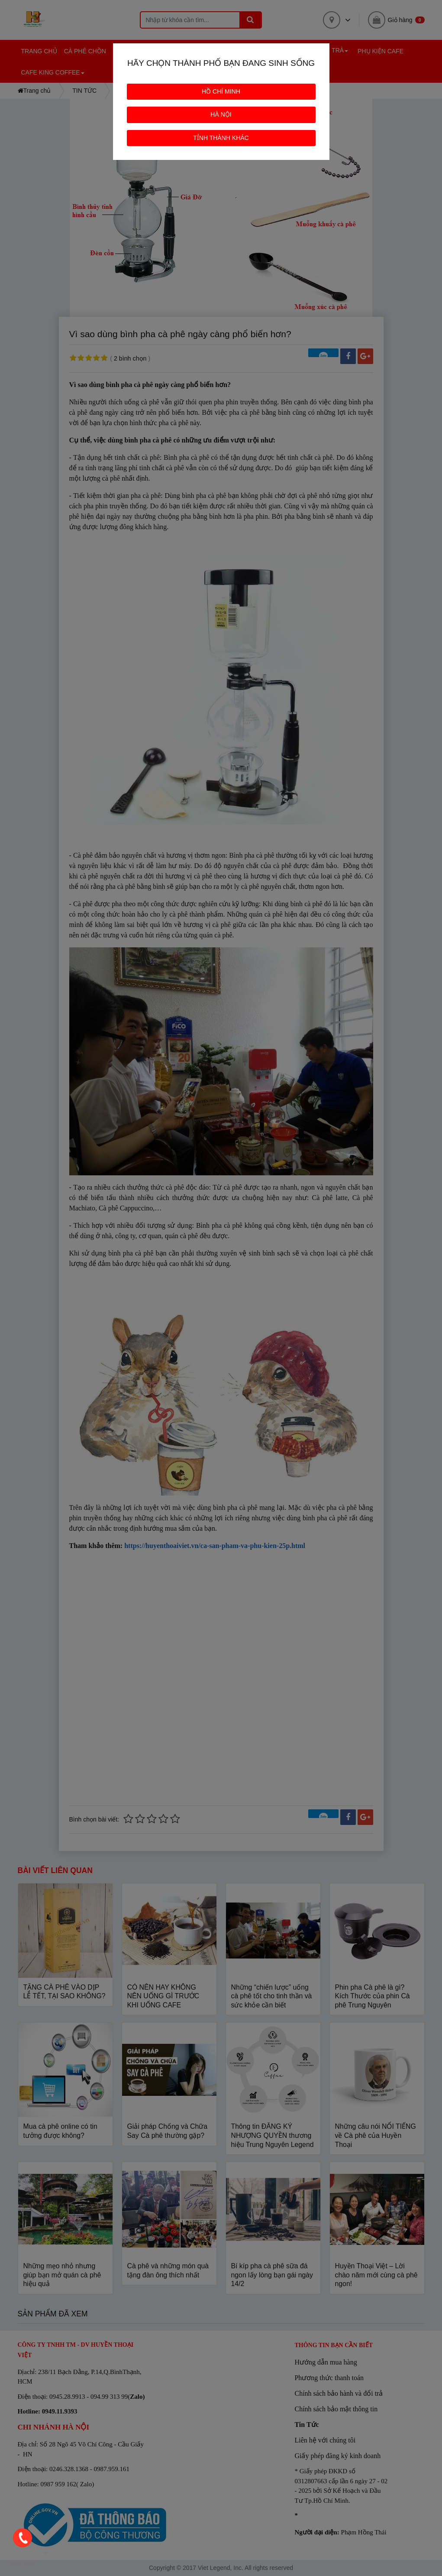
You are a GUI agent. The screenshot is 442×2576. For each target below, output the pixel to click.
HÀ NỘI (220, 114)
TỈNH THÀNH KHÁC (220, 137)
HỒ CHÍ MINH (221, 91)
